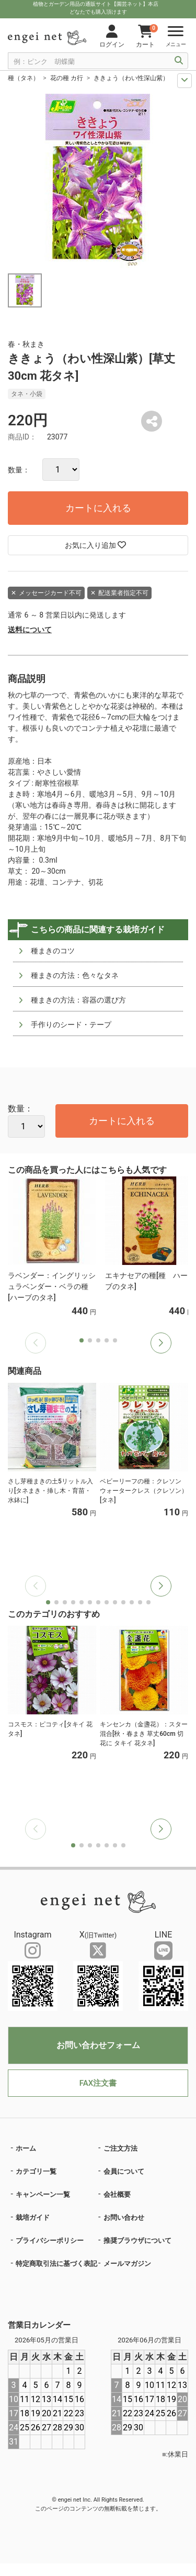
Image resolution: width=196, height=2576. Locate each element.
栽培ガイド (33, 2217)
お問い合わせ (123, 2217)
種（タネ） (23, 78)
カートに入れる (98, 507)
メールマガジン (127, 2263)
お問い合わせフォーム (98, 2045)
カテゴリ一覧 (36, 2171)
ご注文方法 (120, 2148)
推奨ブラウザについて (137, 2240)
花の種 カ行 (66, 78)
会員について (123, 2171)
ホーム (26, 2148)
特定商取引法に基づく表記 (56, 2263)
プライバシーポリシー (50, 2240)
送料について (30, 629)
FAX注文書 (98, 2083)
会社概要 (117, 2194)
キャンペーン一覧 (43, 2194)
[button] (161, 1343)
